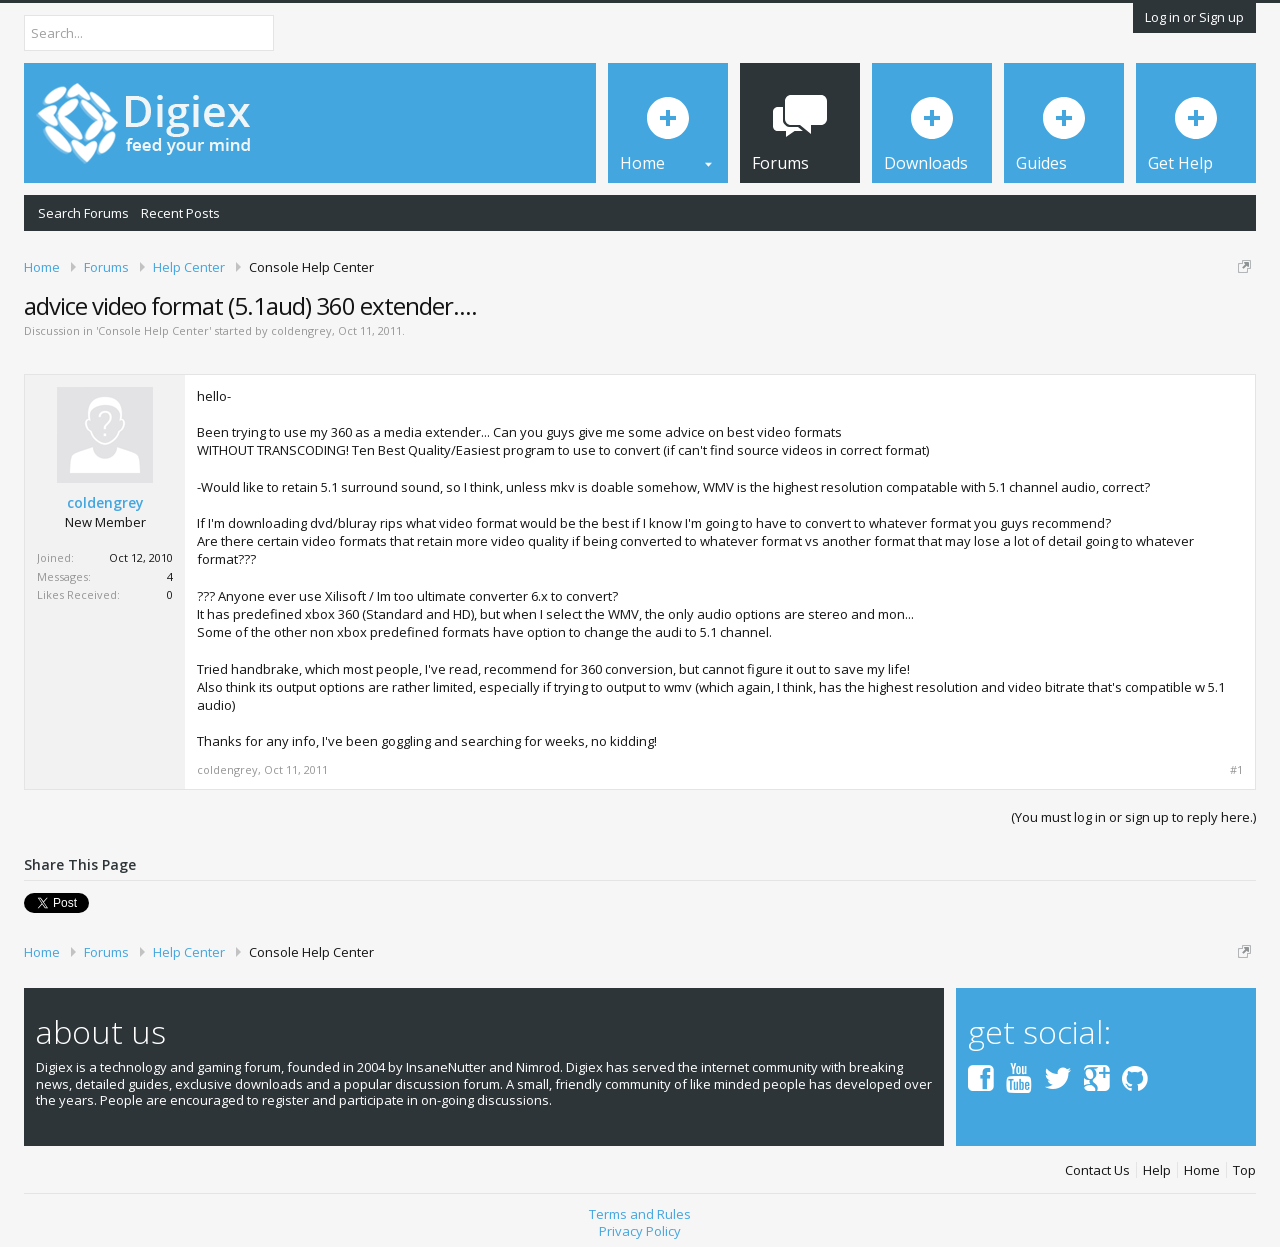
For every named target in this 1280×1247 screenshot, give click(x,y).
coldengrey (301, 330)
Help (1157, 1170)
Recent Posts (180, 213)
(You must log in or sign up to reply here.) (1133, 817)
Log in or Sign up (1194, 17)
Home (1202, 1170)
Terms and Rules (640, 1214)
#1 (1236, 770)
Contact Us (1097, 1170)
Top (1244, 1170)
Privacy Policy (640, 1231)
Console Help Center (153, 330)
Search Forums (83, 213)
